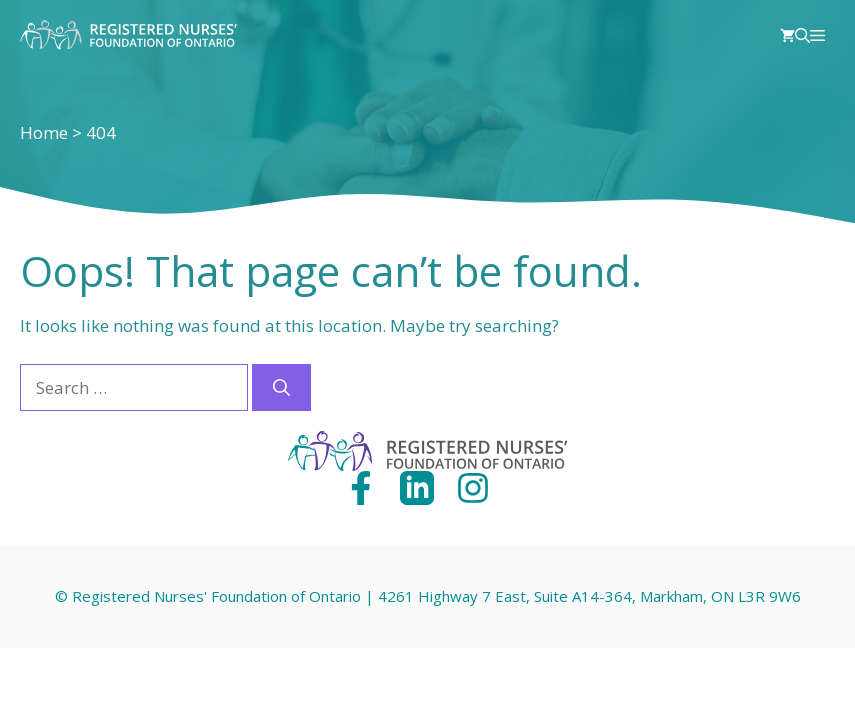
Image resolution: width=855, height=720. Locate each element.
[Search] (281, 388)
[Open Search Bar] (802, 35)
